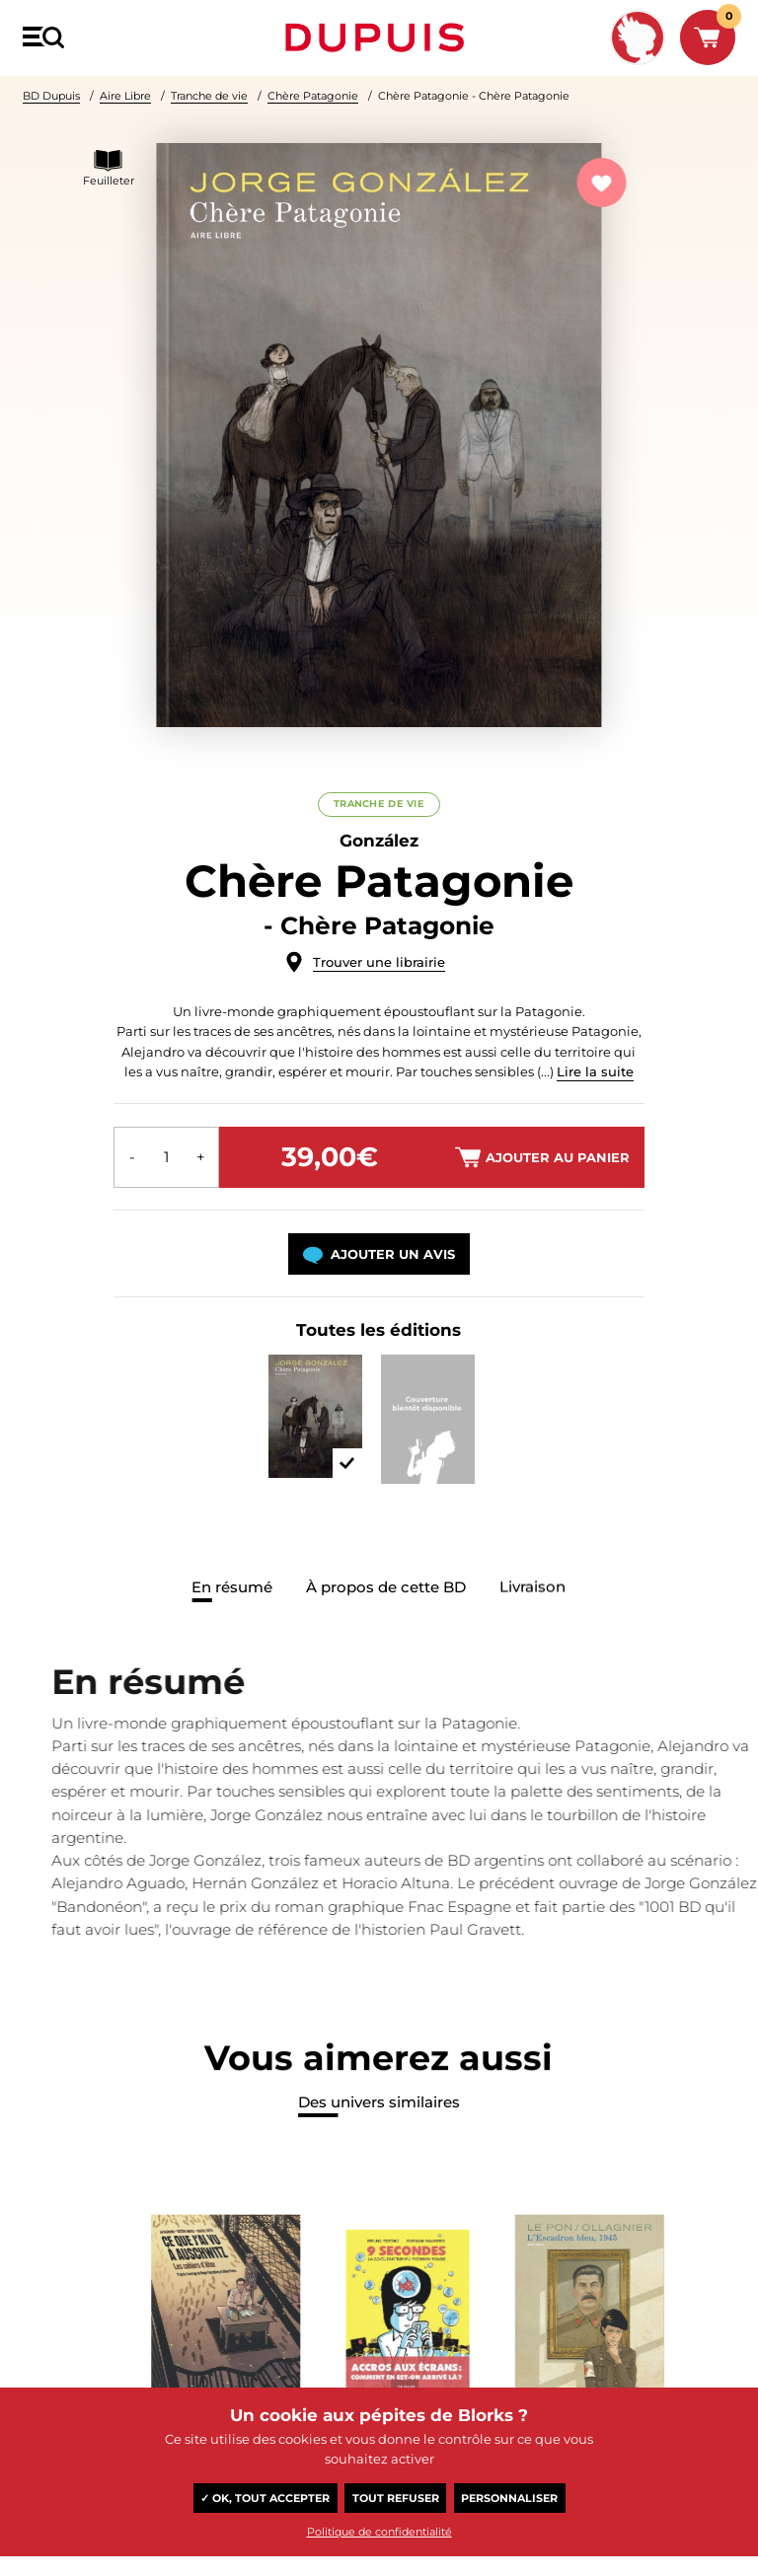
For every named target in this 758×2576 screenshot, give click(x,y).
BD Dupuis (51, 96)
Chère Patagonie (312, 96)
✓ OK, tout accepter (265, 2498)
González (379, 840)
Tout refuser (395, 2498)
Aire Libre (125, 96)
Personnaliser (509, 2498)
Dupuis (379, 37)
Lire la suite (595, 1071)
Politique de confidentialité (379, 2532)
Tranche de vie (209, 96)
